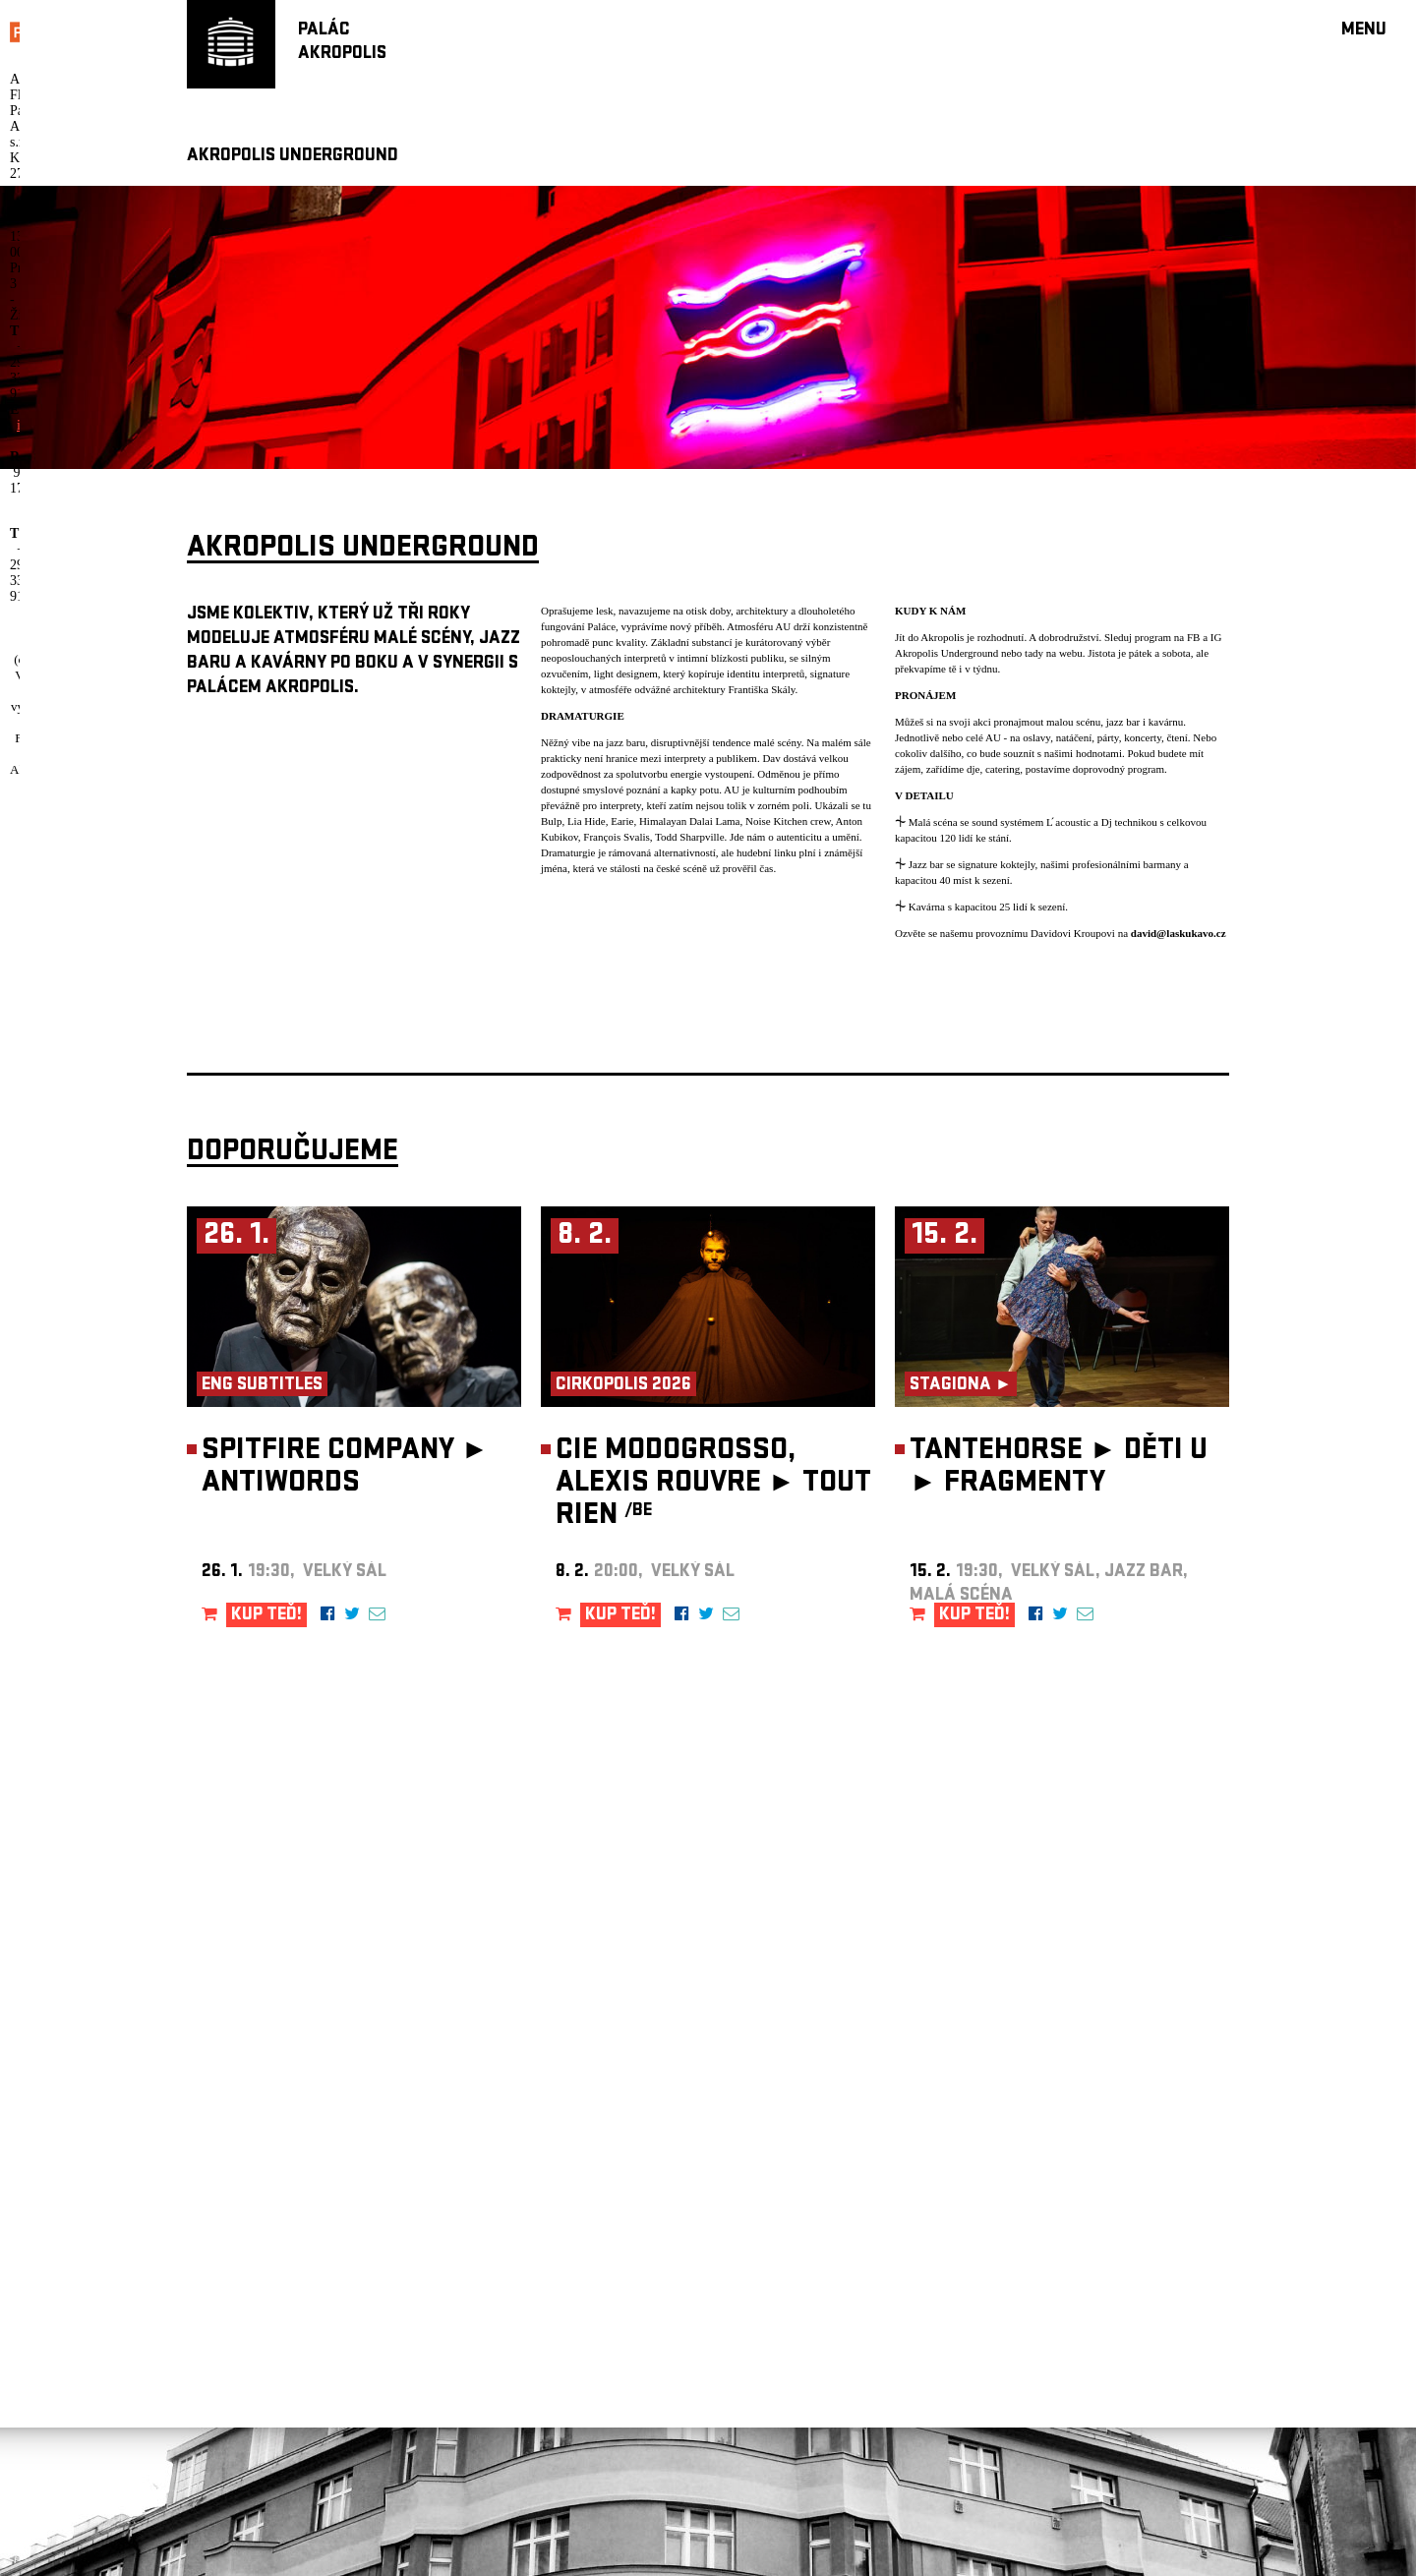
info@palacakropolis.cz (717, 2525)
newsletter (671, 2087)
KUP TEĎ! (266, 1616)
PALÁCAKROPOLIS (342, 43)
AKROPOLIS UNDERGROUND (292, 157)
